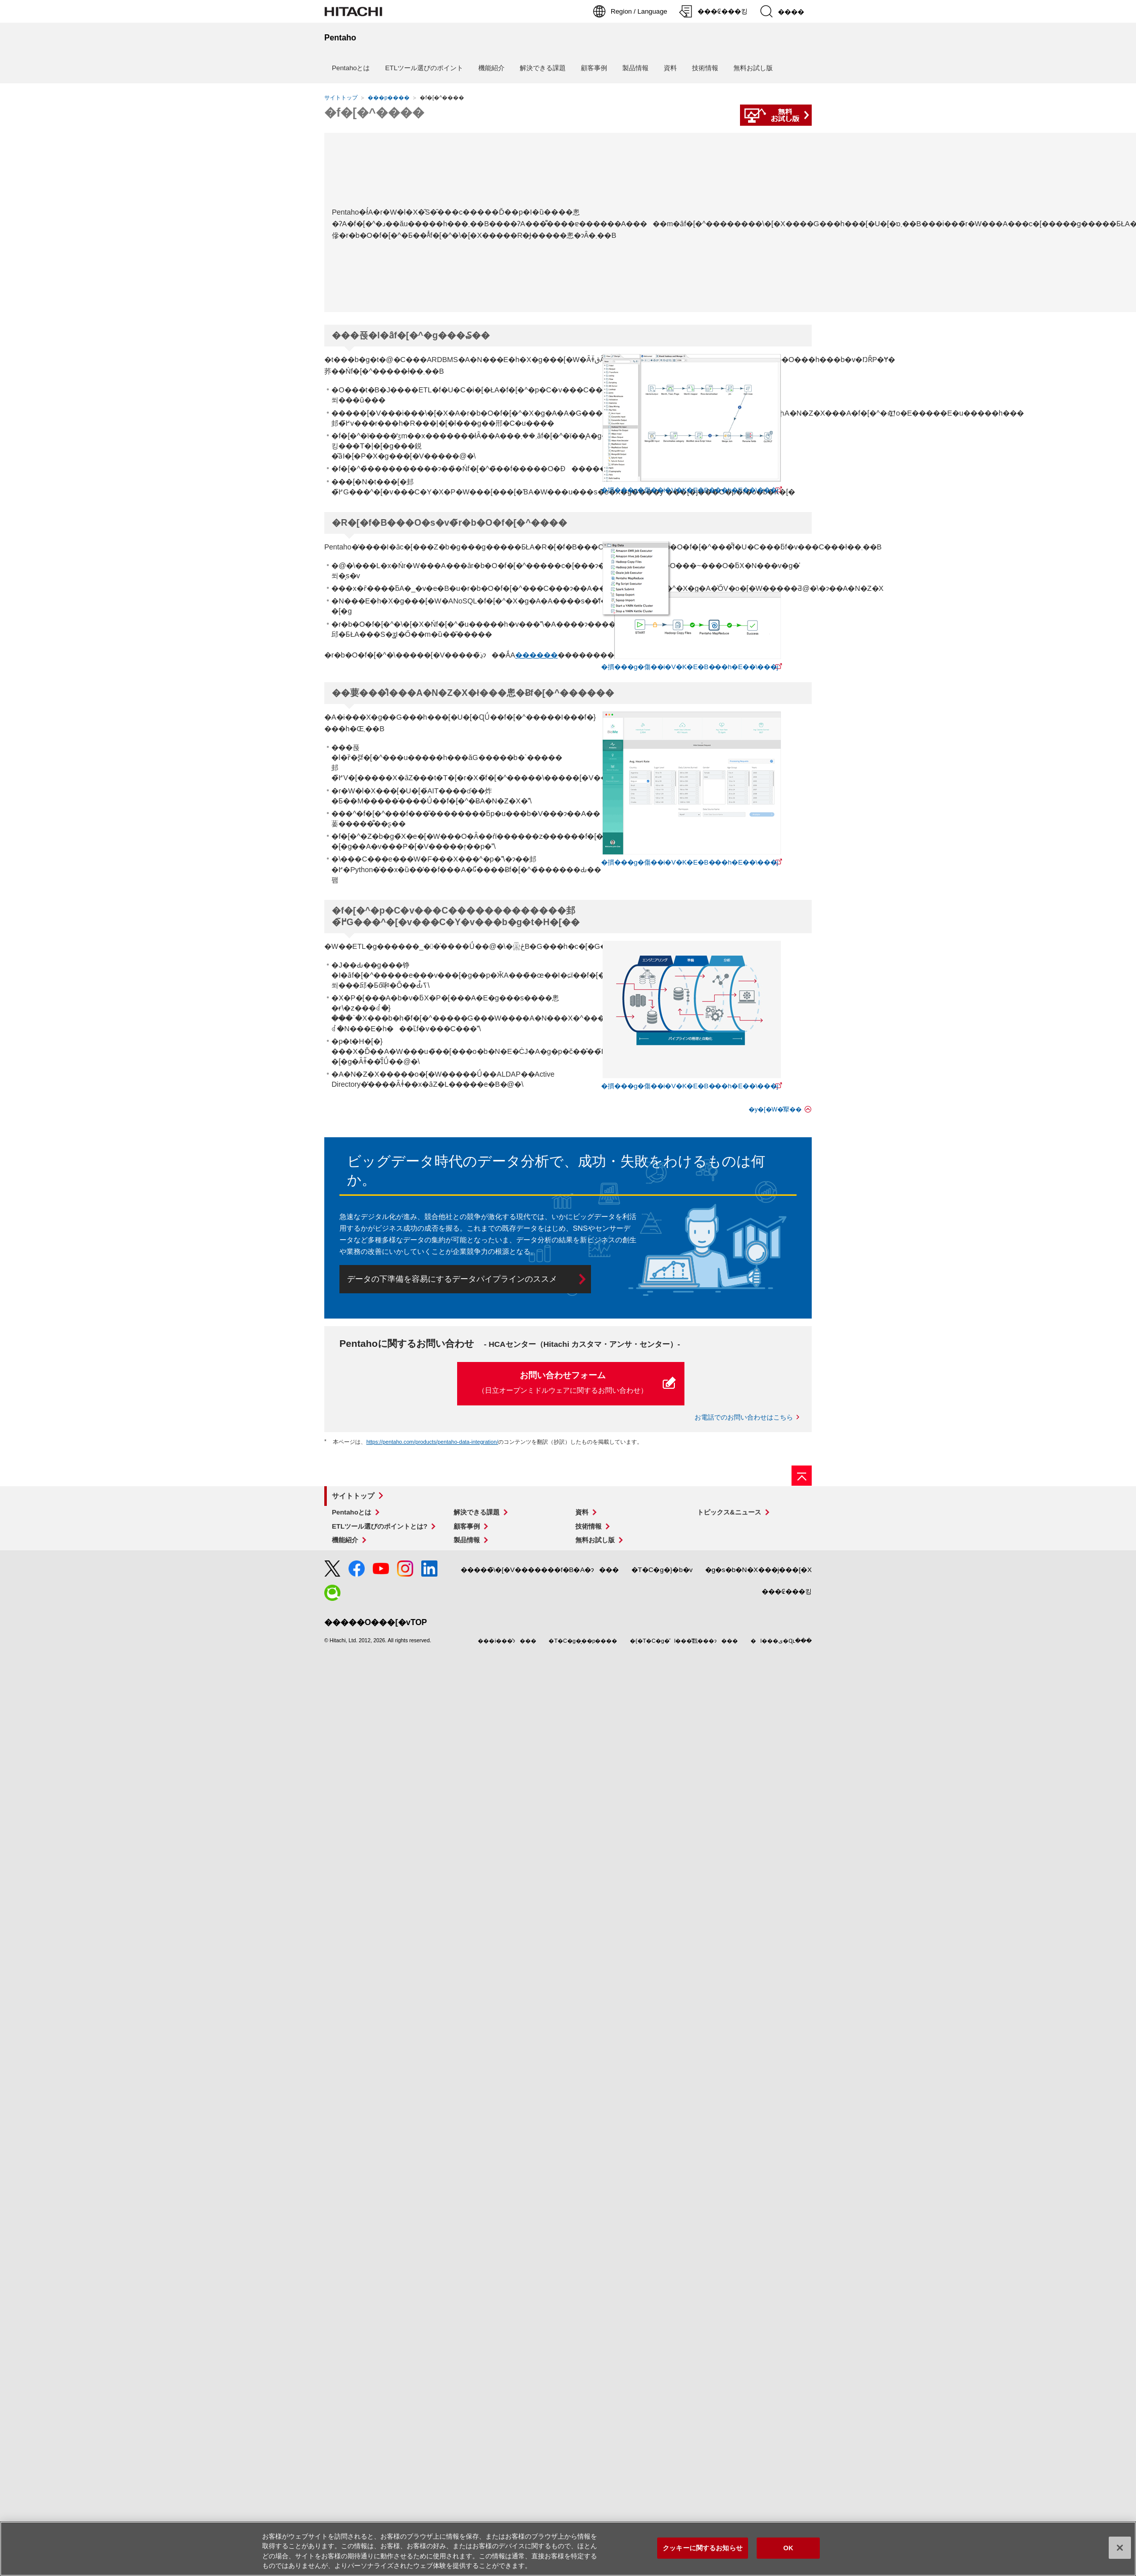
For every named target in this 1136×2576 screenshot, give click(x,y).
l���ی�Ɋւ (781, 1641)
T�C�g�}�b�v (662, 1570)
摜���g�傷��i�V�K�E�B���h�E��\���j (689, 490)
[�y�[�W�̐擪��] (802, 1476)
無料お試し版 (753, 68)
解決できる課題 (543, 68)
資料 (670, 68)
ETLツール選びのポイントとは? (379, 1526)
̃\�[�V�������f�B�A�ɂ (540, 1570)
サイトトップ (341, 97)
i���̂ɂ (507, 1641)
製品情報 (635, 68)
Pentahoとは (351, 68)
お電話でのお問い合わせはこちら (744, 1417)
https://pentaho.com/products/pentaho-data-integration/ (432, 1442)
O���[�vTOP (375, 1622)
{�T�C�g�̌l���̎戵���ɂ (684, 1641)
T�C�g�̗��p (583, 1641)
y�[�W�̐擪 (775, 1109)
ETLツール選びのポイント (424, 68)
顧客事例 (594, 68)
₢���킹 (787, 1591)
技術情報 (705, 68)
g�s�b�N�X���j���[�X (758, 1570)
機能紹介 (491, 68)
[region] (568, 2548)
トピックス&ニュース (729, 1512)
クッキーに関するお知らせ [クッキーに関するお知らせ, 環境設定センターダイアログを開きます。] (703, 2548)
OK (788, 2548)
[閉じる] (1120, 2548)
